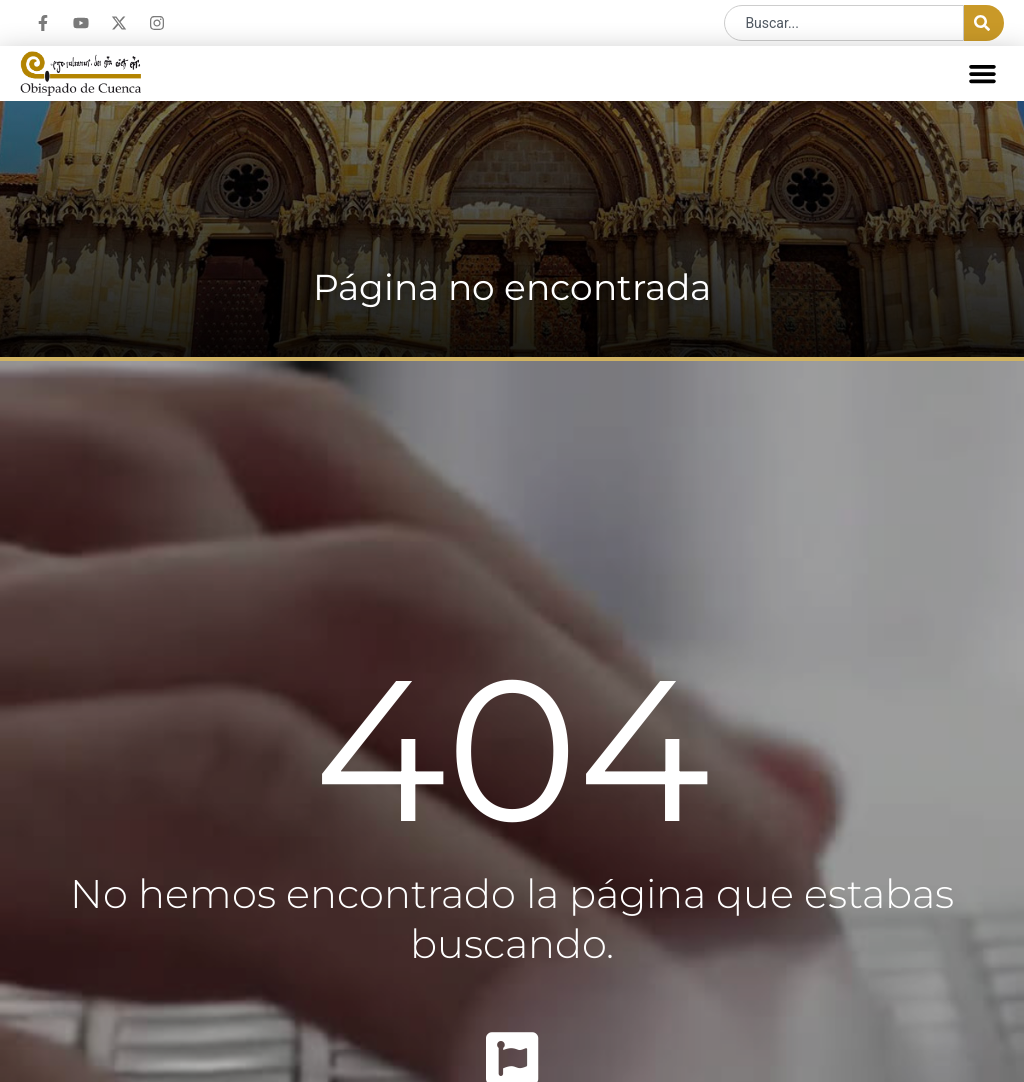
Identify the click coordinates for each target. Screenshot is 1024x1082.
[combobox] (844, 23)
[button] (983, 74)
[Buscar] (984, 23)
